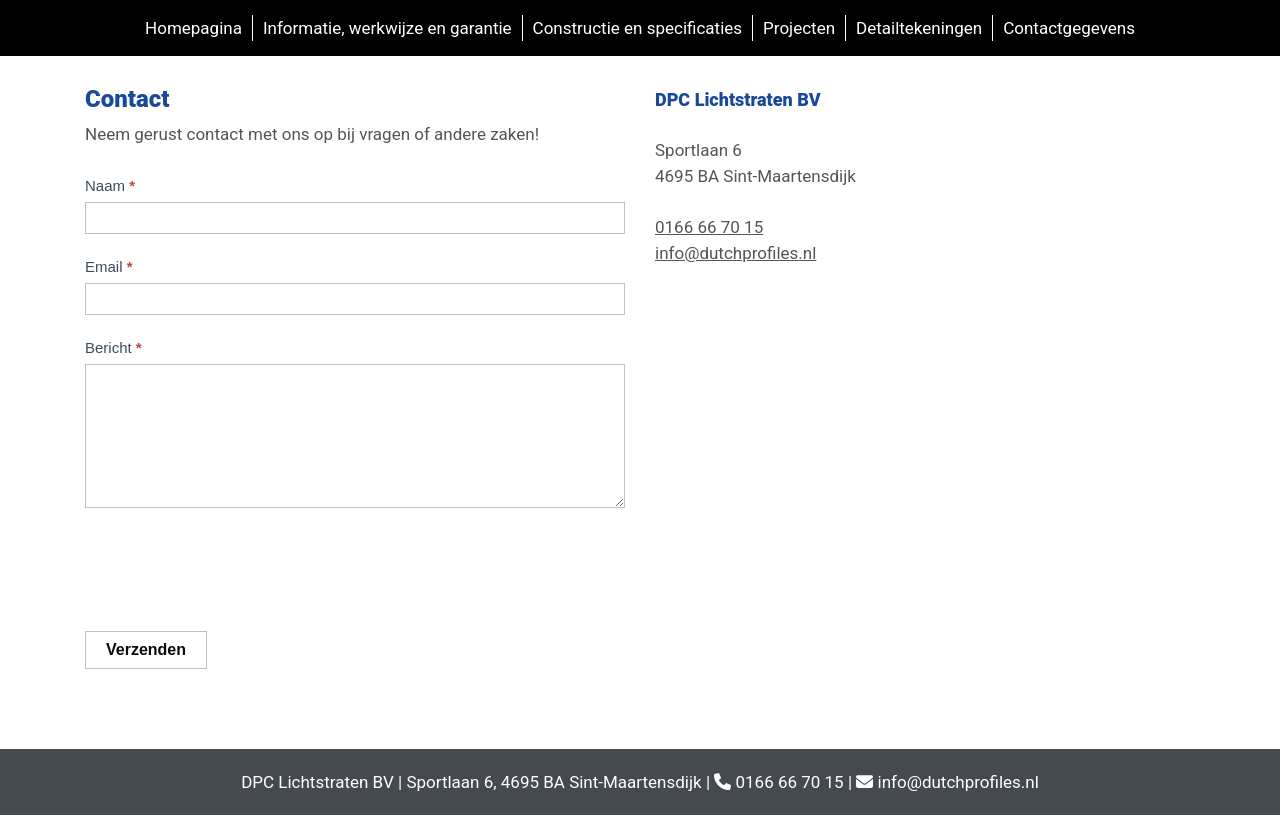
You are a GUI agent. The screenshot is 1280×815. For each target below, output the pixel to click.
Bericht (113, 347)
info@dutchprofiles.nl (735, 253)
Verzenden (146, 649)
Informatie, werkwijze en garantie (387, 28)
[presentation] (237, 567)
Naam (110, 185)
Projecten (799, 28)
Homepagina (193, 28)
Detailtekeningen (919, 28)
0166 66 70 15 (709, 227)
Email (109, 266)
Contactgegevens (1069, 28)
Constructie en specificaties (637, 28)
